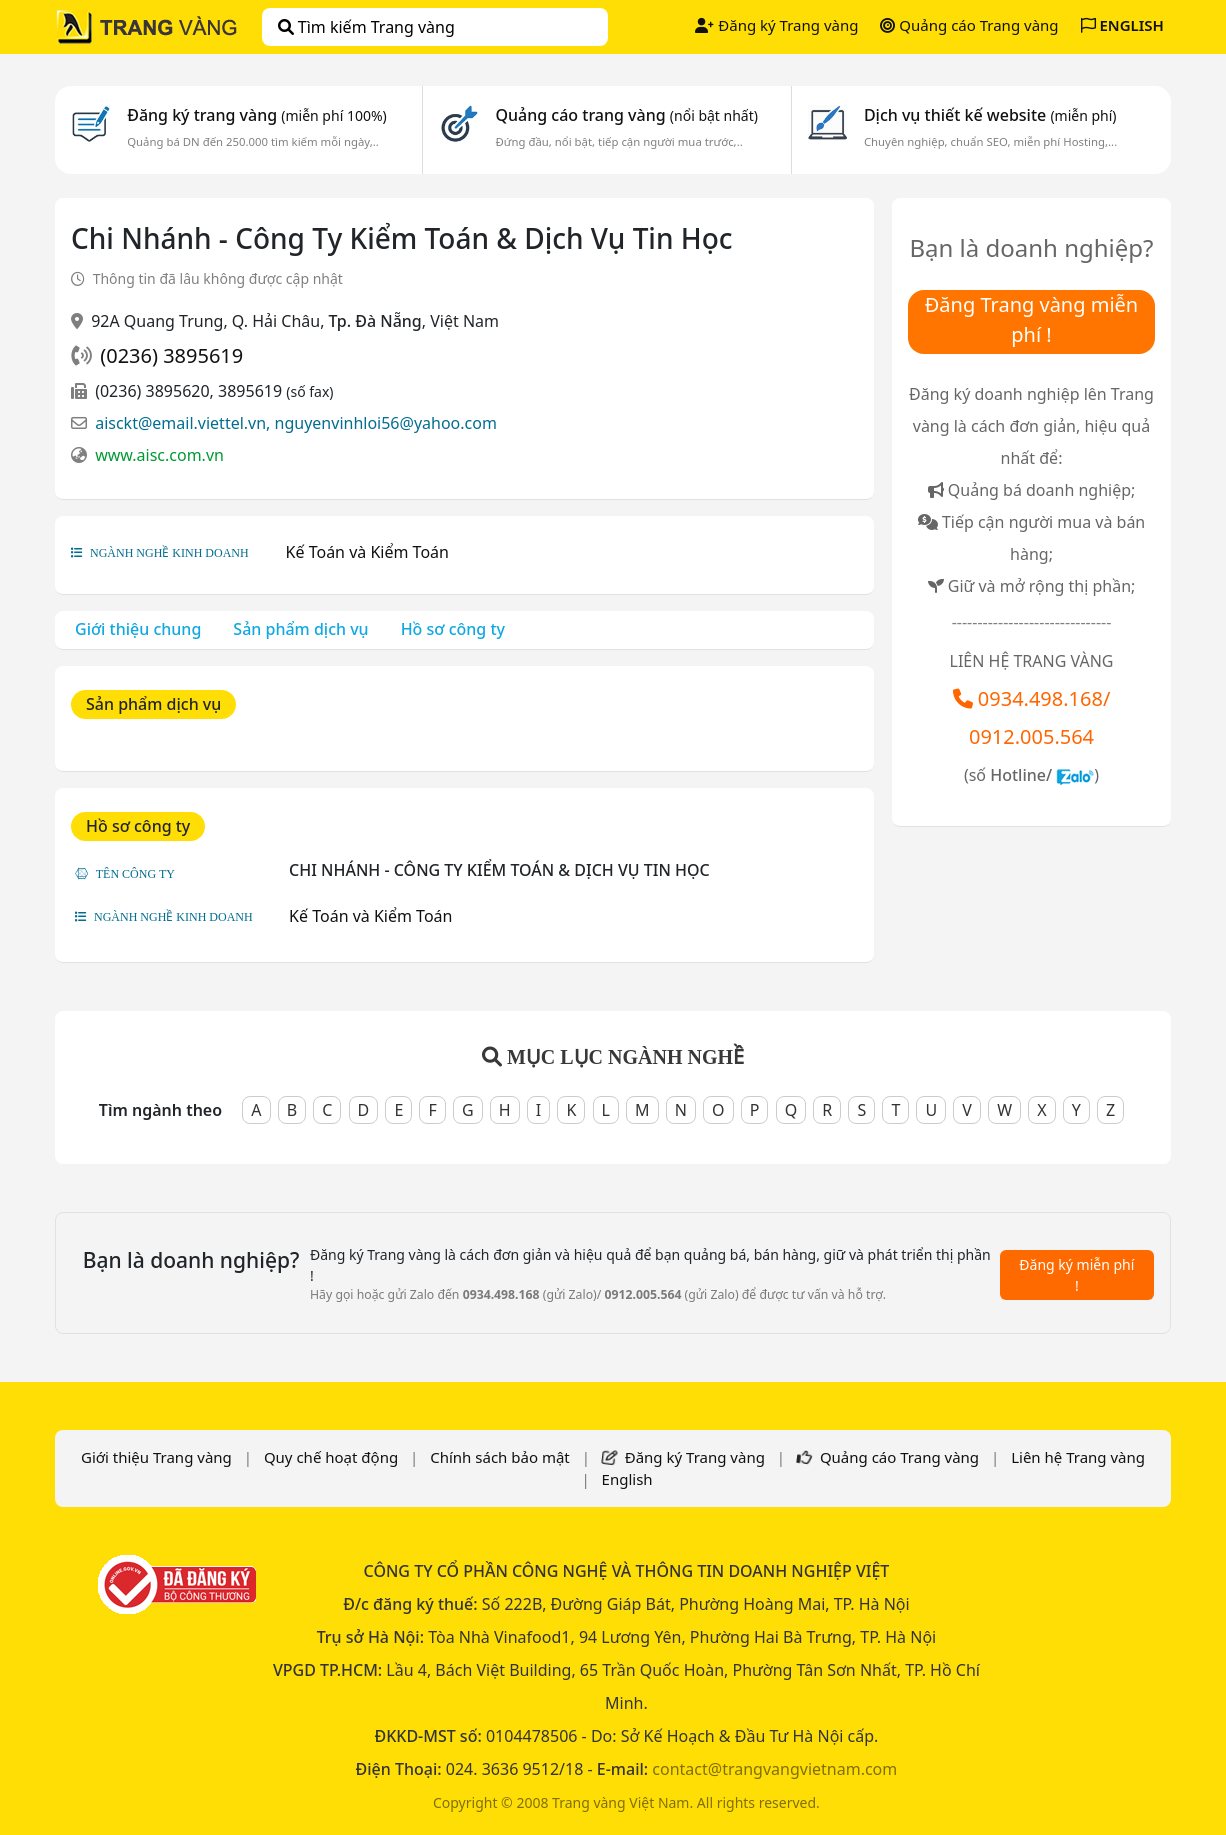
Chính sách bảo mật (500, 1457)
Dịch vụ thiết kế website (990, 115)
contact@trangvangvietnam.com (774, 1769)
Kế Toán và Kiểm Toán (367, 552)
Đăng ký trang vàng (257, 115)
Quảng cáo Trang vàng (969, 25)
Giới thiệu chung (138, 629)
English (627, 1479)
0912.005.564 (1031, 736)
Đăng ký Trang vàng (776, 25)
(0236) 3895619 (171, 355)
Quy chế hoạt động (331, 1457)
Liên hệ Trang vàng (1078, 1457)
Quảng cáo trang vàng (626, 115)
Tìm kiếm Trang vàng (366, 27)
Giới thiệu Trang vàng (156, 1457)
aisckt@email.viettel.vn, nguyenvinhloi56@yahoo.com (296, 423)
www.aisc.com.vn (159, 455)
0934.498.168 (1040, 698)
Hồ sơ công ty (453, 629)
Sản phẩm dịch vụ (300, 629)
